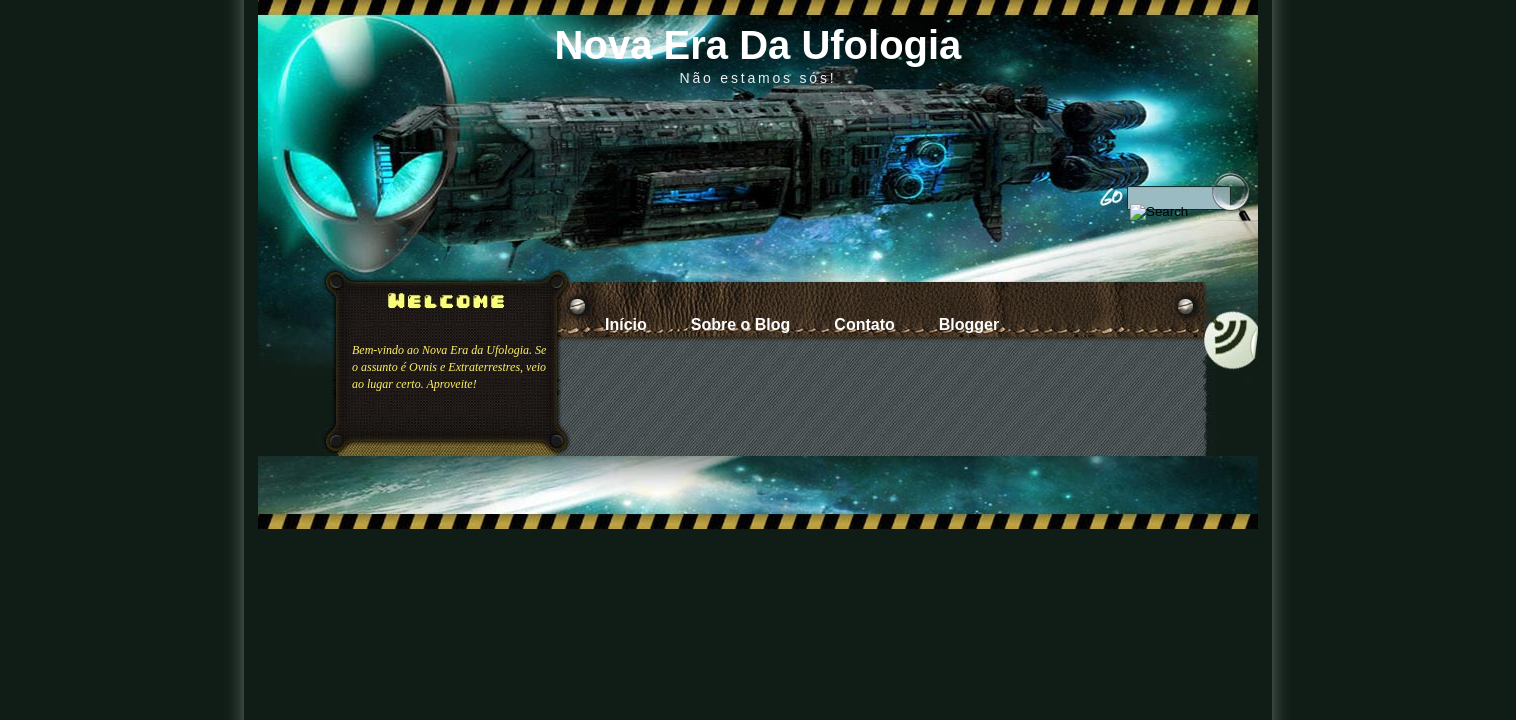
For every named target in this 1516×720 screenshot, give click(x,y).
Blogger (969, 324)
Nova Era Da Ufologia (758, 45)
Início (626, 324)
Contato (864, 324)
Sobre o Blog (741, 324)
